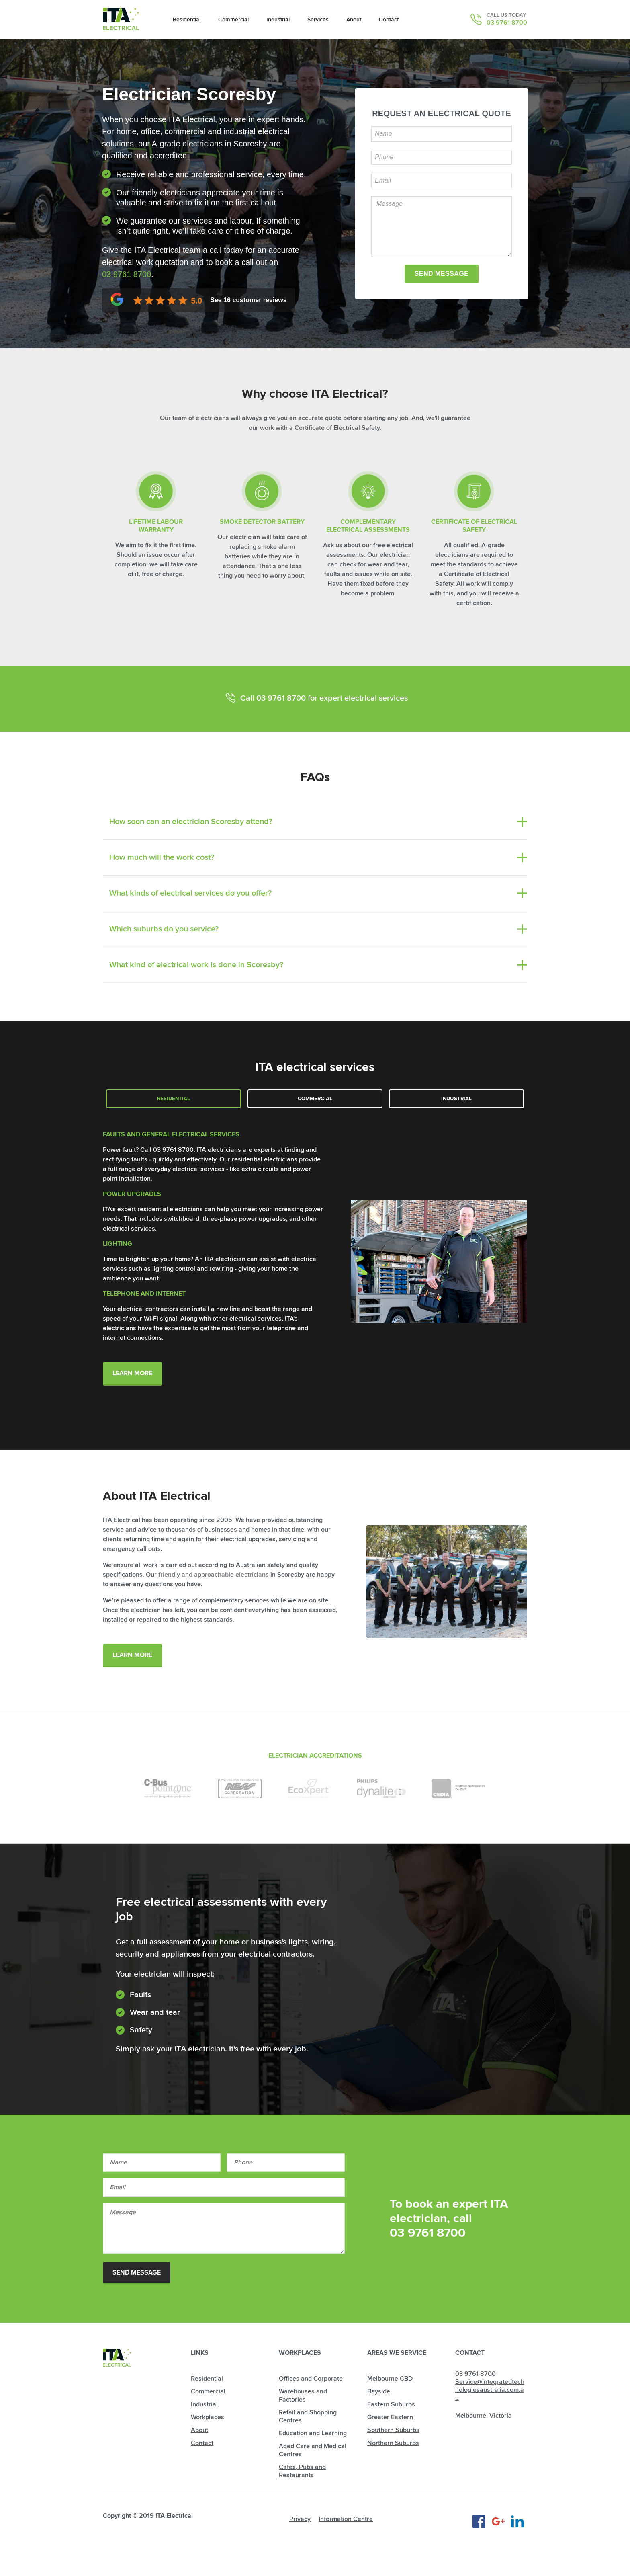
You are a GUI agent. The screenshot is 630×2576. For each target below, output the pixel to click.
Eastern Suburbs (391, 2404)
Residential (173, 1098)
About (199, 2430)
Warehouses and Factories (303, 2395)
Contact (202, 2443)
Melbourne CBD (390, 2379)
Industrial (456, 1098)
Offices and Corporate (311, 2379)
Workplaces (207, 2417)
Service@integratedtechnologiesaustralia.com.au (489, 2390)
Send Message (136, 2272)
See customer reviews (248, 300)
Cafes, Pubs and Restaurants (302, 2471)
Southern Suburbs (393, 2430)
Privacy (300, 2519)
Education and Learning (313, 2433)
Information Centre (346, 2519)
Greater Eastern (390, 2417)
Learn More (132, 1373)
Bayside (378, 2391)
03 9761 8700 (507, 22)
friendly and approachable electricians (213, 1575)
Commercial (315, 1098)
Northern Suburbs (393, 2443)
